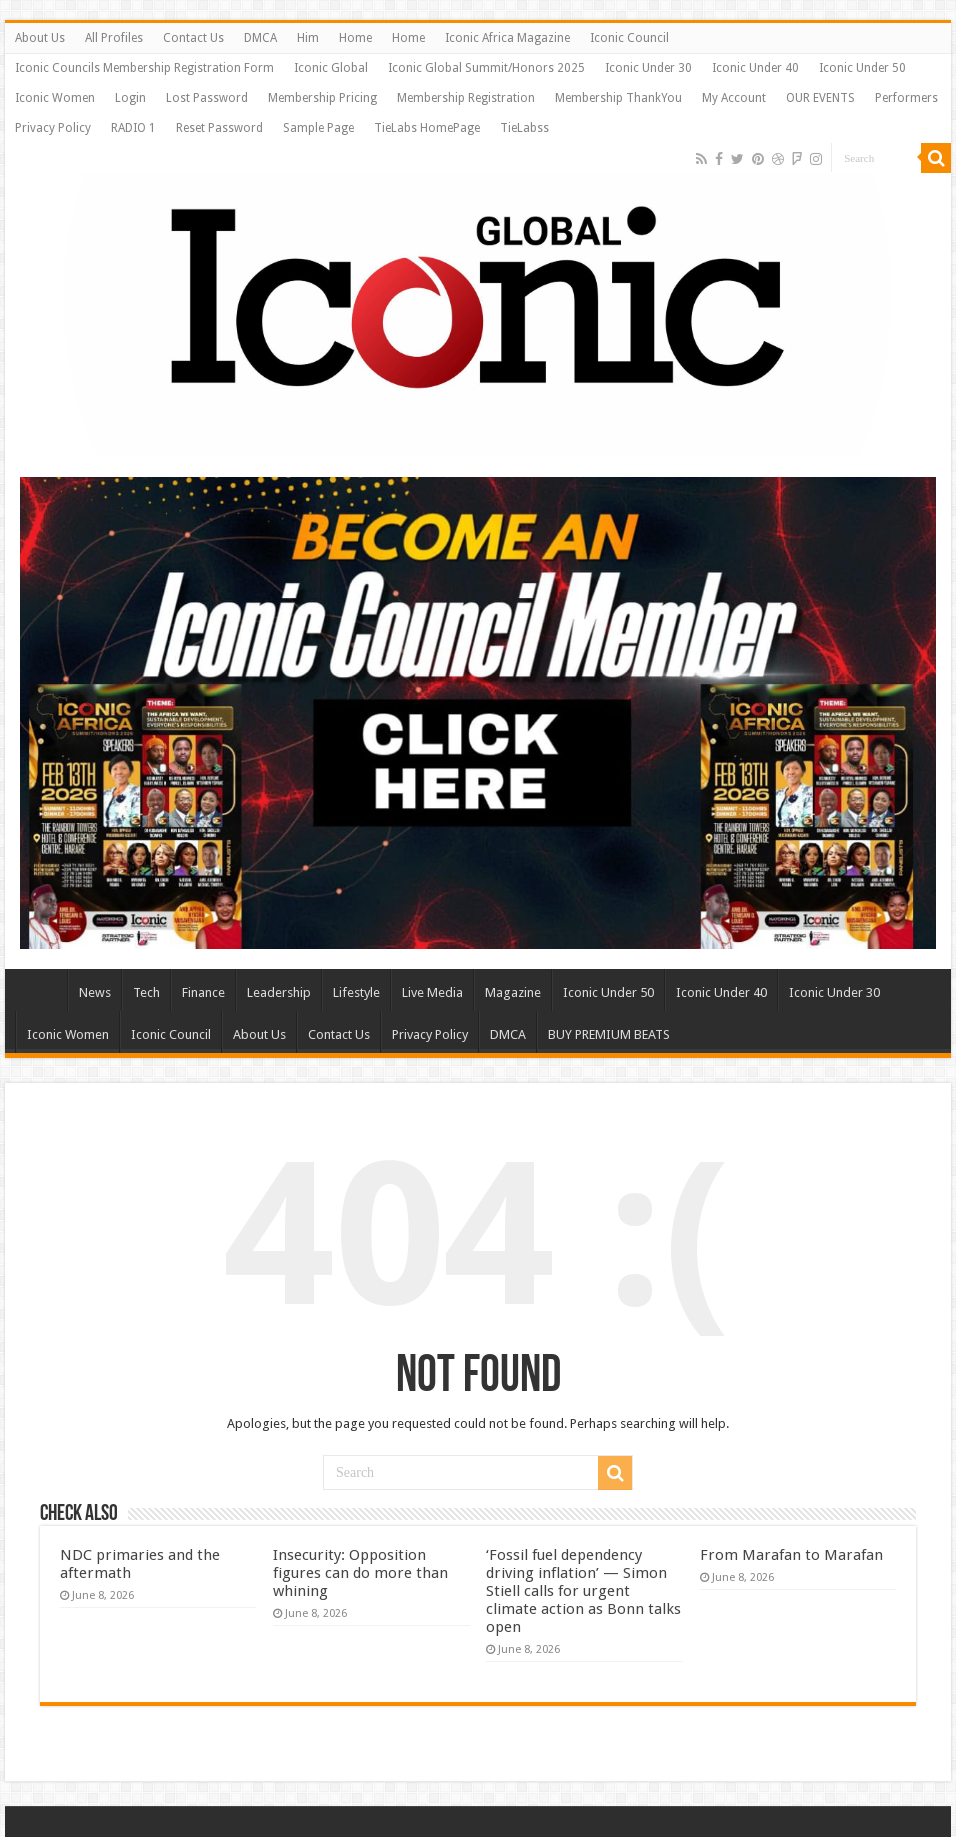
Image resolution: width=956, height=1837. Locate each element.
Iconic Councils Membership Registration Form (144, 68)
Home (355, 38)
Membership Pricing (322, 98)
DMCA (260, 38)
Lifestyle (356, 992)
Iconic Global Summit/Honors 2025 (486, 68)
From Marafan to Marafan (791, 1555)
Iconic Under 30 (648, 68)
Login (130, 98)
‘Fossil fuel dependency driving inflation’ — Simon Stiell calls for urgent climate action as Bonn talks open (583, 1591)
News (95, 992)
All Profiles (114, 38)
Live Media (432, 992)
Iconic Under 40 (755, 68)
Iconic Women (55, 98)
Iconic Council (629, 38)
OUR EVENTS (820, 98)
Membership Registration (466, 98)
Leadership (279, 992)
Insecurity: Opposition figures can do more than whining (360, 1573)
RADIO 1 (133, 128)
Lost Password (207, 98)
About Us (40, 38)
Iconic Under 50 (862, 68)
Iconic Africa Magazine (507, 38)
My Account (734, 98)
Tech (146, 992)
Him (308, 38)
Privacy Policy (53, 128)
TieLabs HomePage (427, 128)
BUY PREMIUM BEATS (609, 1034)
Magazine (513, 992)
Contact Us (193, 38)
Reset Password (219, 128)
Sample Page (318, 128)
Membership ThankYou (618, 98)
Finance (203, 992)
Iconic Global (331, 68)
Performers (906, 98)
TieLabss (524, 128)
